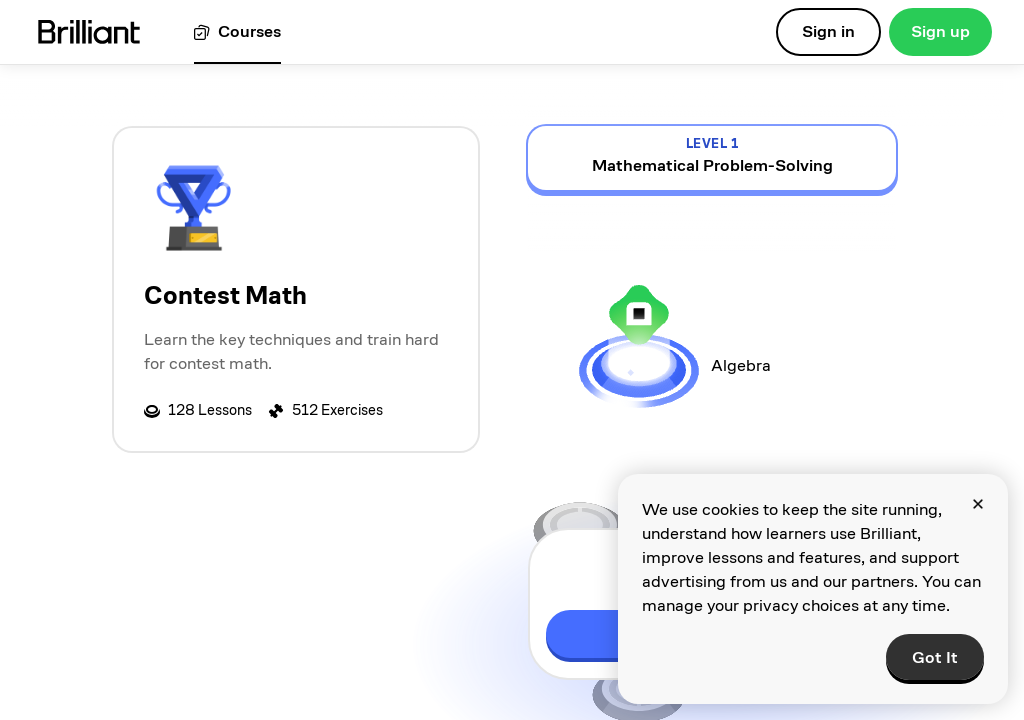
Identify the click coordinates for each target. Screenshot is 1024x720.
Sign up (940, 31)
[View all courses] (237, 32)
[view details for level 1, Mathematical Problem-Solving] (712, 158)
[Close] (978, 504)
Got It (935, 657)
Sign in (828, 31)
